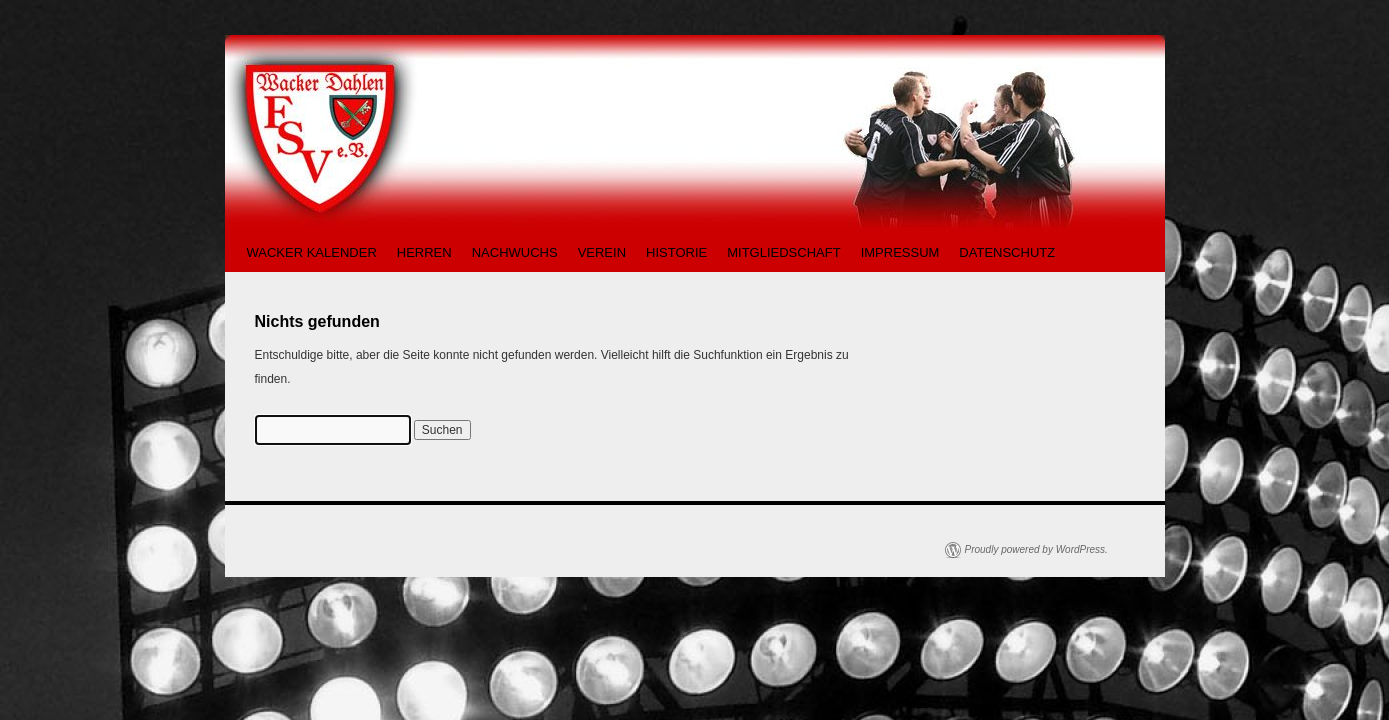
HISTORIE (676, 252)
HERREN (424, 252)
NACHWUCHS (515, 252)
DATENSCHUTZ (1007, 252)
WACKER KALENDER (312, 252)
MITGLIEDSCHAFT (783, 252)
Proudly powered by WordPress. (1036, 549)
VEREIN (602, 252)
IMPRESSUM (900, 252)
